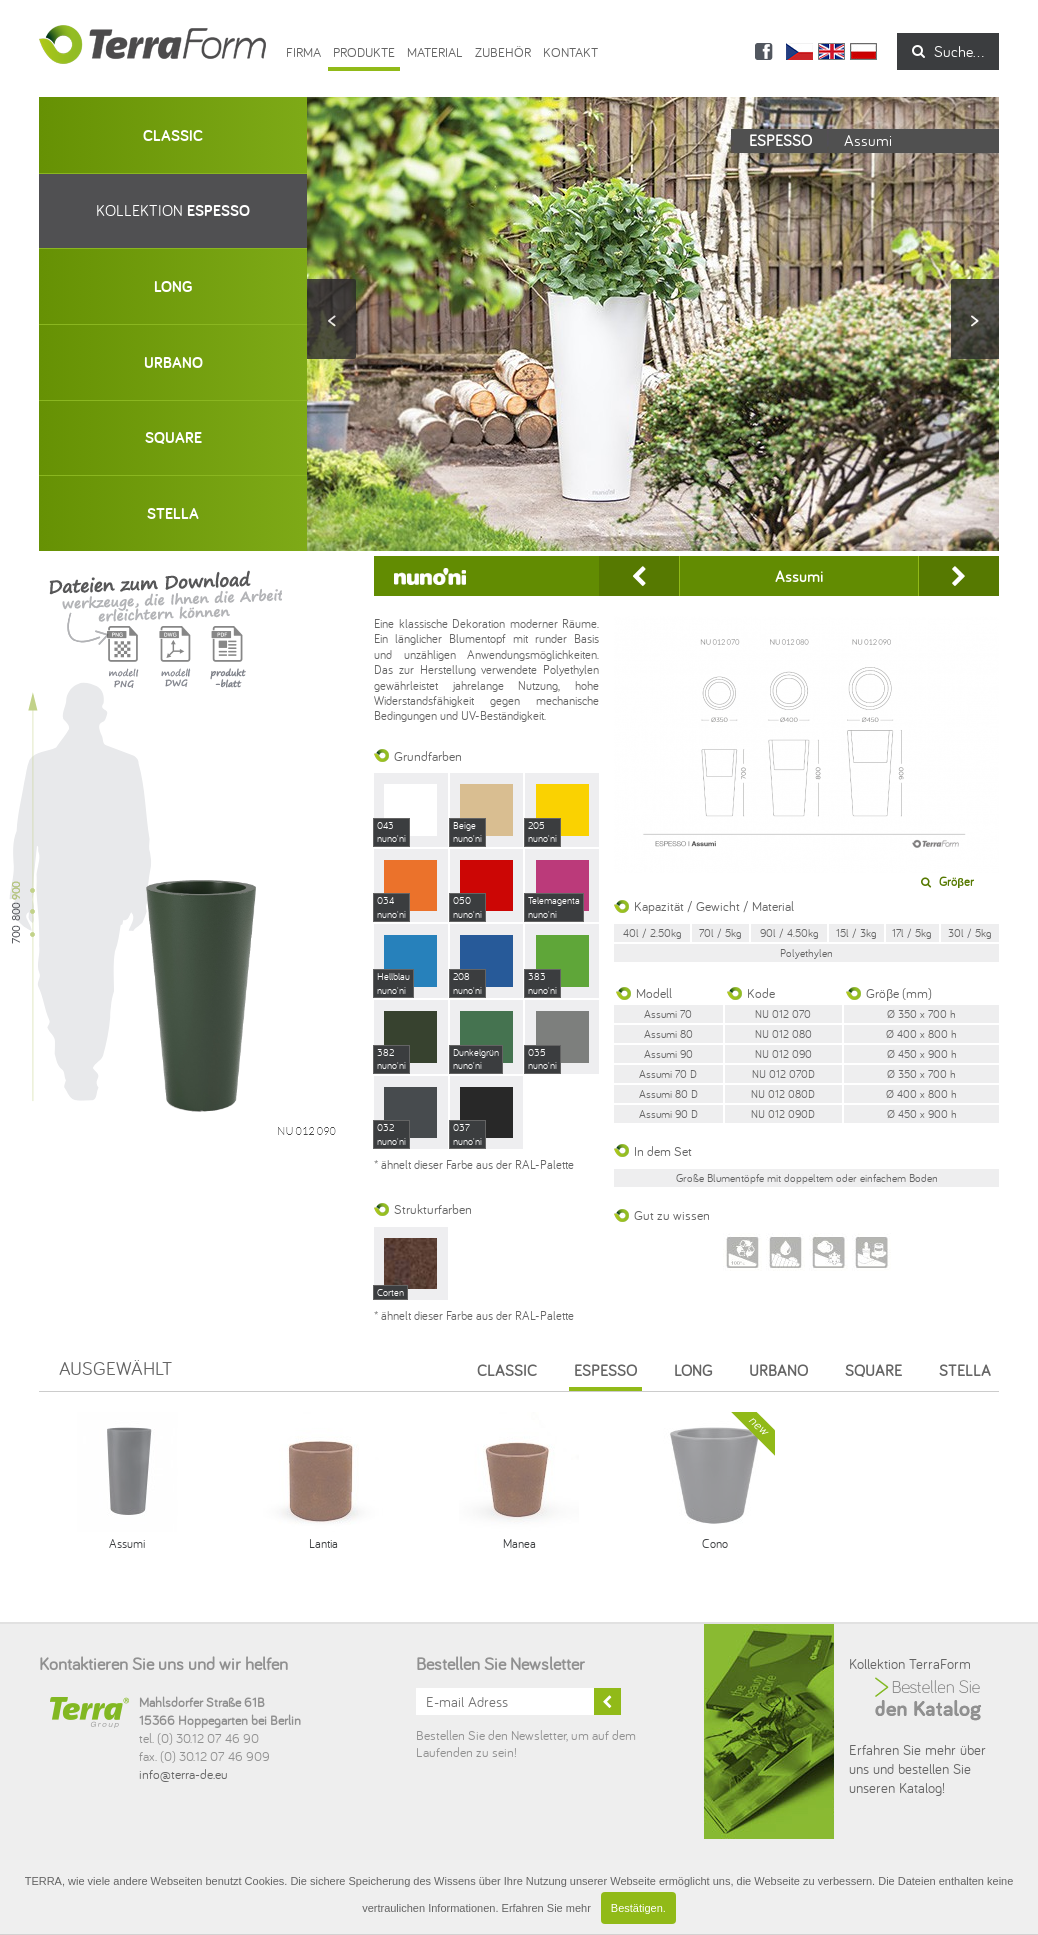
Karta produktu (227, 669)
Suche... (948, 51)
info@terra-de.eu (183, 1774)
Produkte (364, 52)
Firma (303, 52)
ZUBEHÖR (503, 52)
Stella (965, 1370)
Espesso (605, 1370)
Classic (507, 1370)
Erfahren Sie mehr (546, 1908)
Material (435, 52)
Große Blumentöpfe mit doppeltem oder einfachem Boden (807, 1178)
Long (693, 1370)
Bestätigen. (638, 1908)
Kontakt (570, 52)
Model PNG (123, 669)
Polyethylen (806, 953)
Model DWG (175, 669)
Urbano (778, 1370)
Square (873, 1370)
